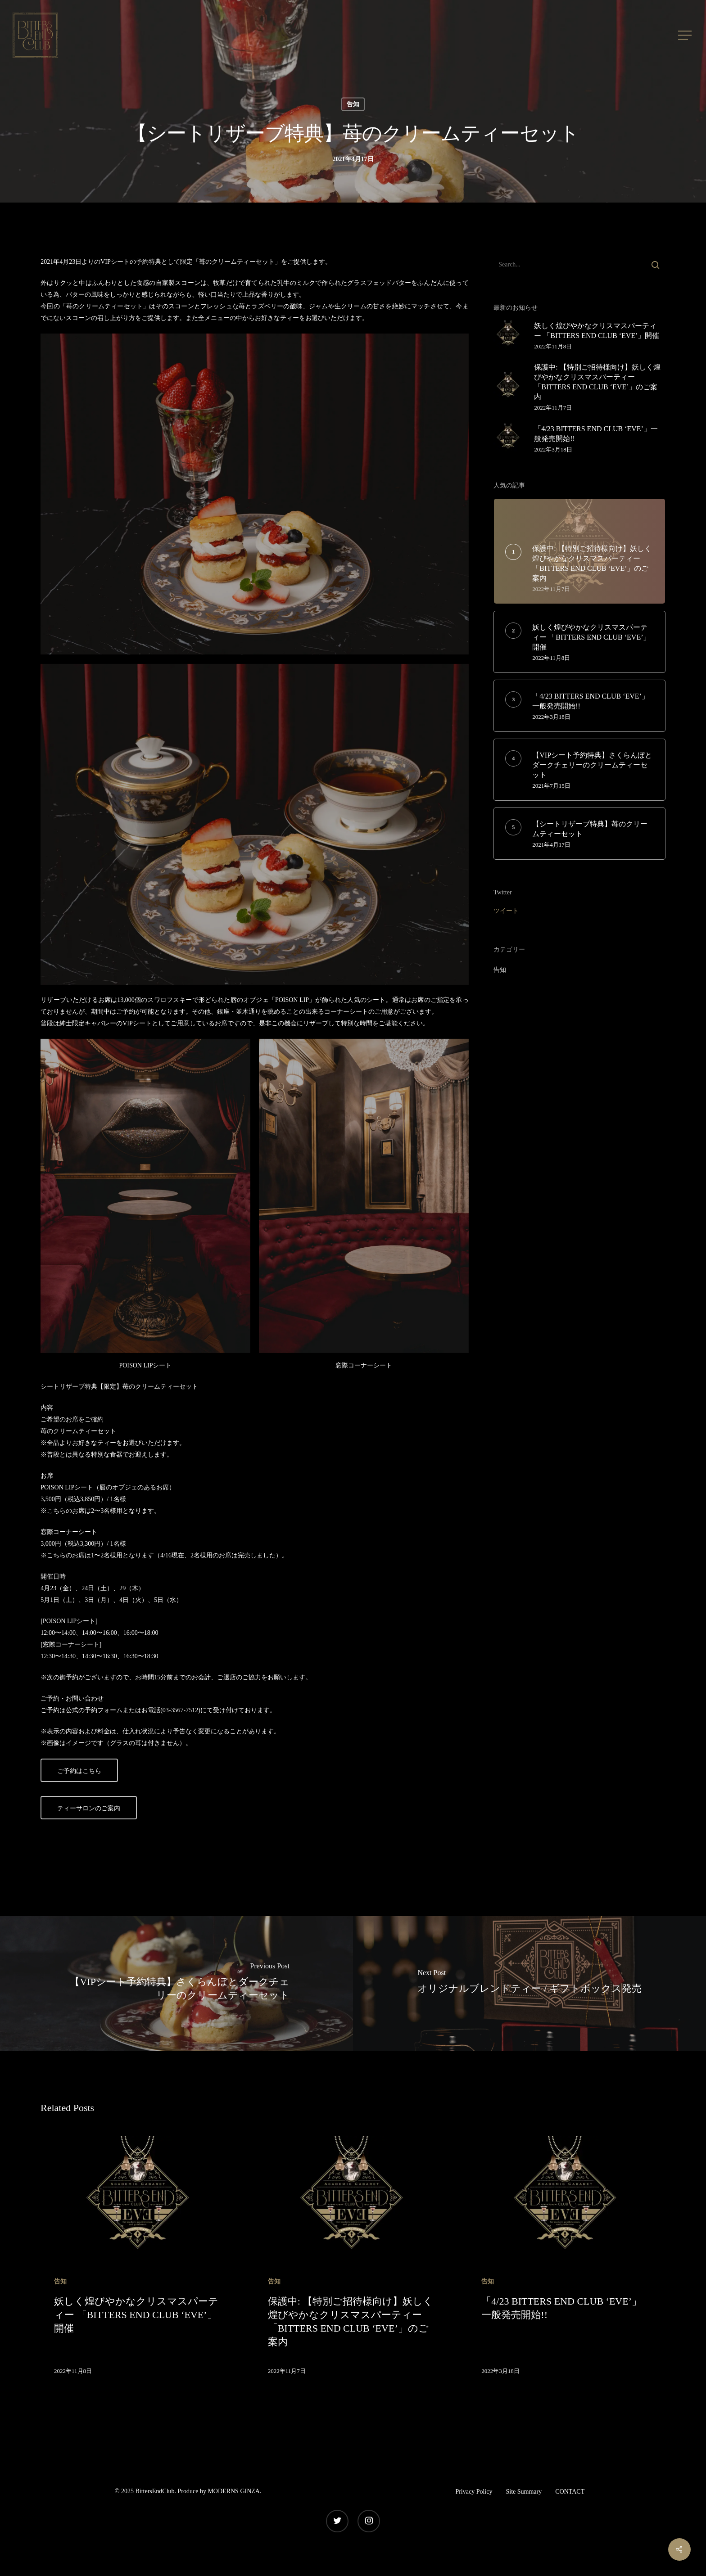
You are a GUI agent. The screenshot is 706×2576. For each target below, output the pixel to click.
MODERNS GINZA (234, 2491)
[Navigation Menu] (685, 35)
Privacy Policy (473, 2491)
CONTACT (569, 2491)
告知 (353, 104)
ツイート (506, 910)
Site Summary (524, 2491)
